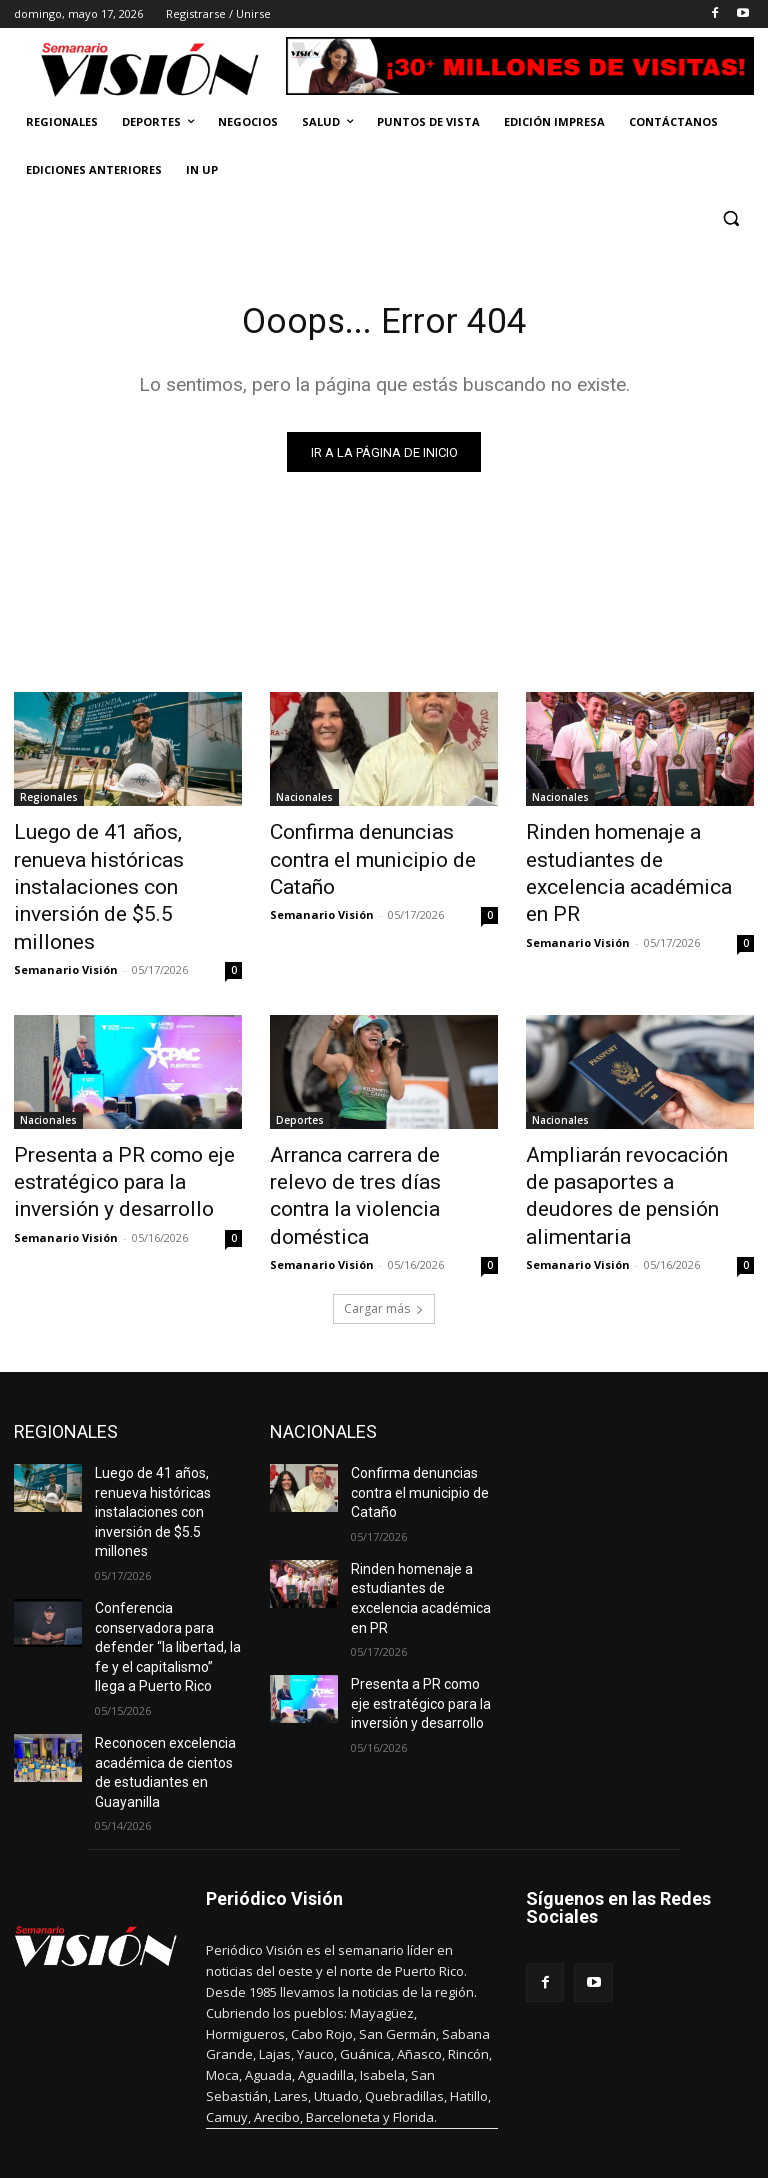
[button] (730, 218)
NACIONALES (323, 1323)
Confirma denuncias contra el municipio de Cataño (380, 846)
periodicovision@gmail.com (371, 2089)
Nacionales (304, 802)
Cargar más (384, 1200)
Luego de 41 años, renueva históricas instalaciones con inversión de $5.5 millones (119, 857)
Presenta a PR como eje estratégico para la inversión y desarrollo (126, 1109)
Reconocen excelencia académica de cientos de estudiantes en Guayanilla (167, 1606)
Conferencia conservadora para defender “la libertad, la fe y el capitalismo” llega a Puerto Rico (166, 1501)
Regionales (49, 802)
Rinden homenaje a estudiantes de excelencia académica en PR (623, 857)
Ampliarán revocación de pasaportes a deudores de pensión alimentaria (624, 1109)
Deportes (300, 1054)
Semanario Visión (66, 903)
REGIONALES (66, 1323)
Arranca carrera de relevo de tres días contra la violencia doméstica (376, 1109)
